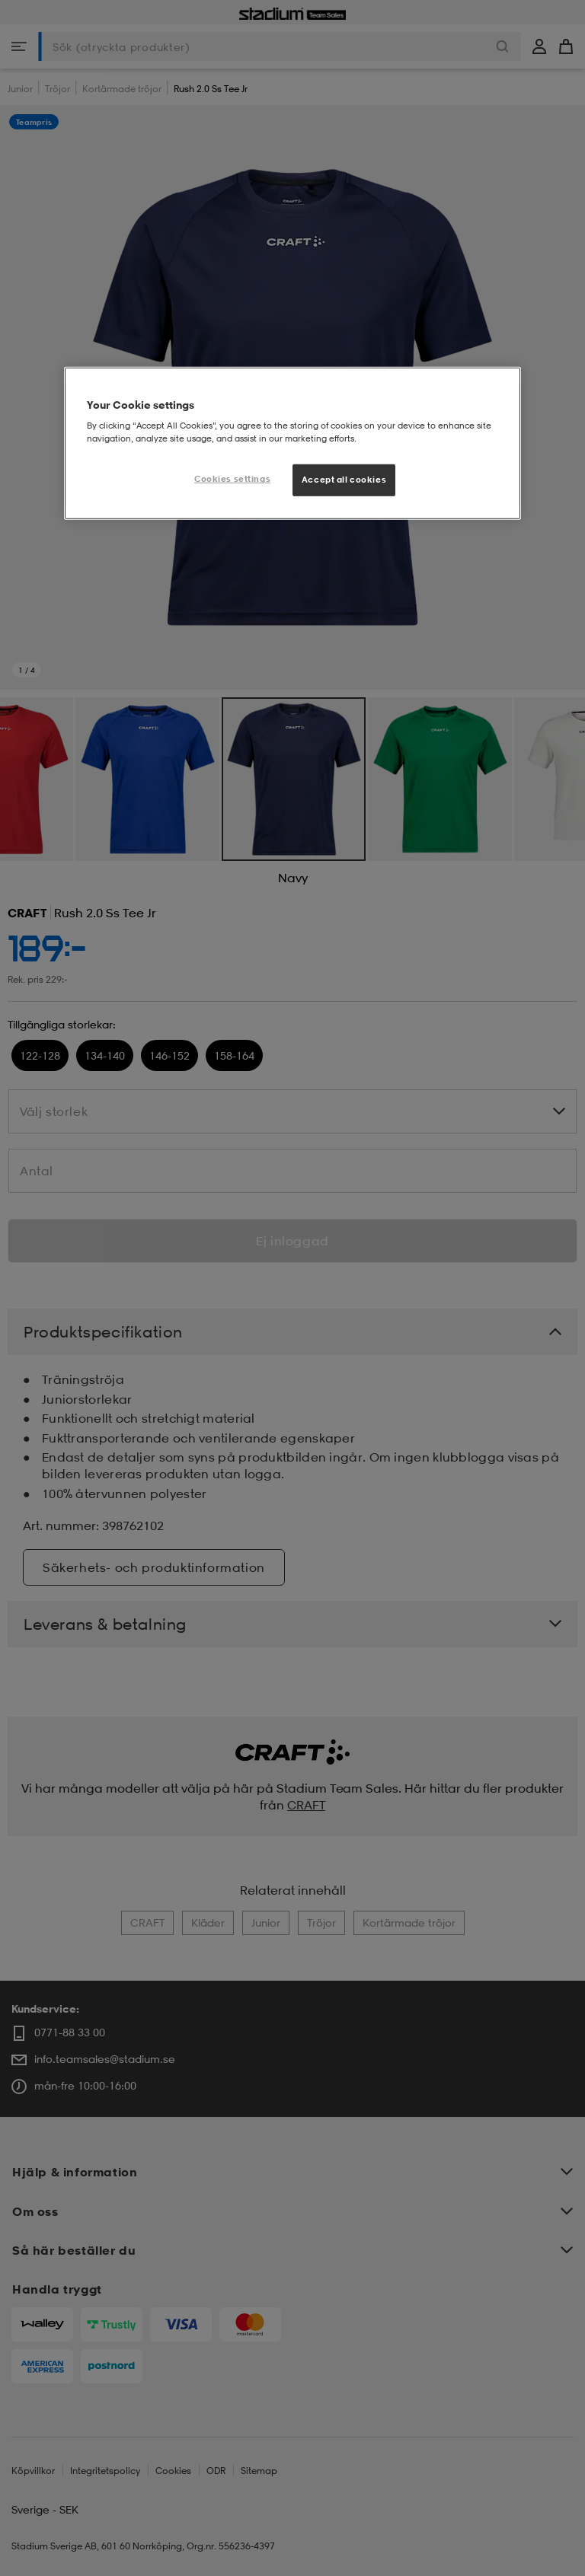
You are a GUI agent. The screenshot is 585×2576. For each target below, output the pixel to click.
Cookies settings (232, 478)
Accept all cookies (344, 479)
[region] (292, 443)
